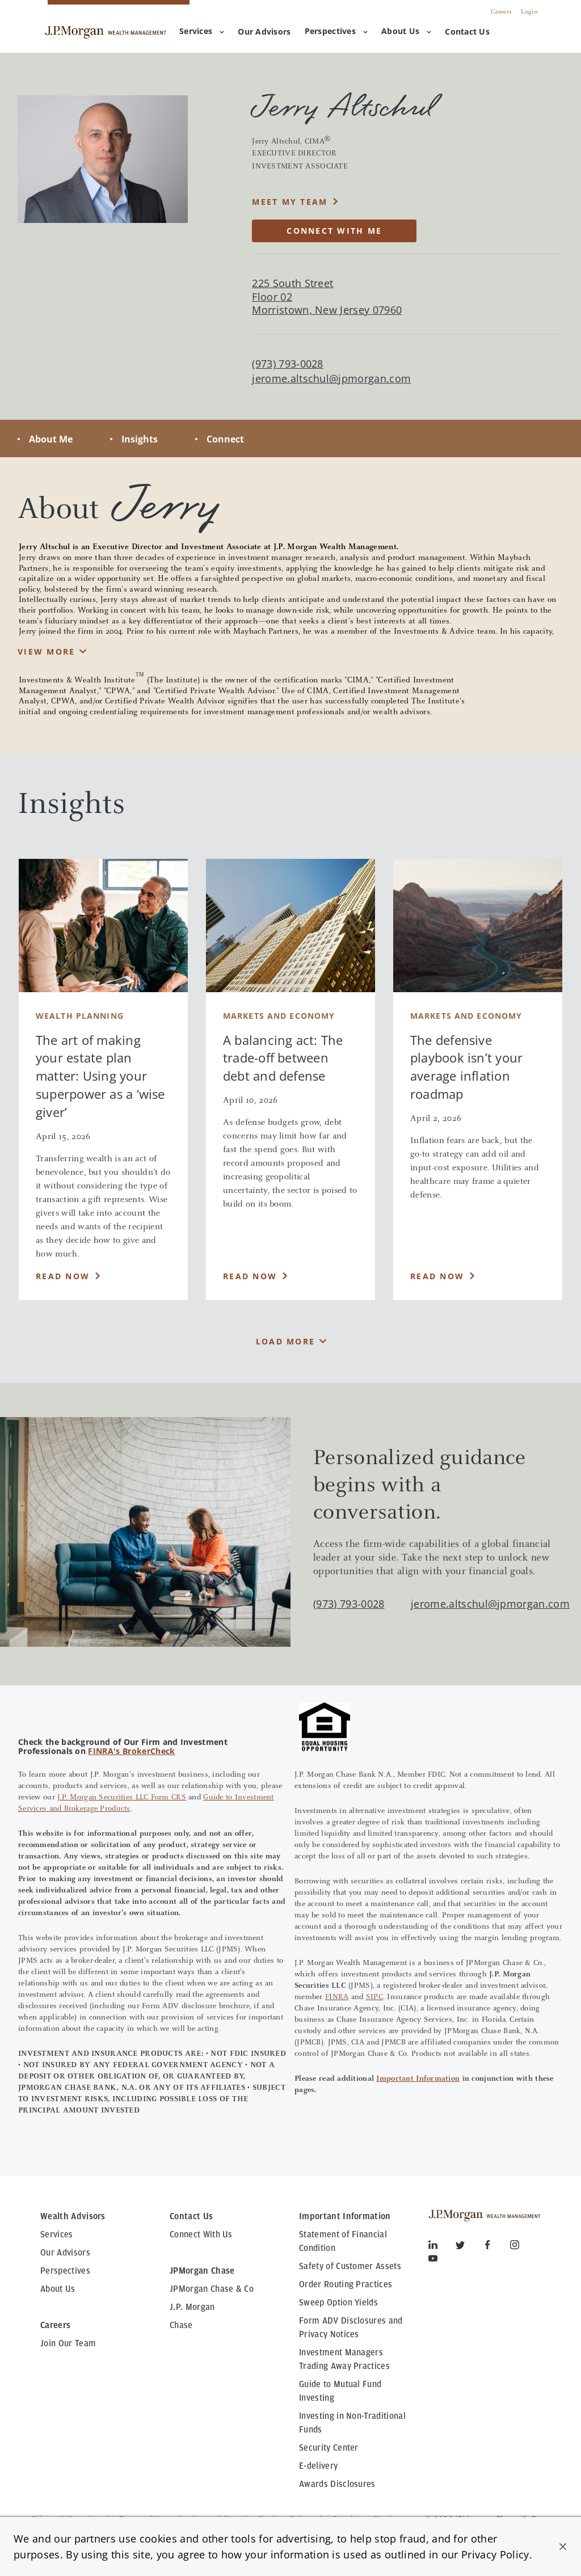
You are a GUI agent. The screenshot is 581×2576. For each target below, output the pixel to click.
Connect (225, 439)
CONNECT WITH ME (334, 230)
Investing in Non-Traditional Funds (352, 2422)
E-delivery (318, 2465)
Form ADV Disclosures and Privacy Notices (351, 2327)
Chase (181, 2325)
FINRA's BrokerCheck (131, 1751)
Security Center (329, 2447)
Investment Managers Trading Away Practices (344, 2359)
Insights (139, 439)
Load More (285, 1341)
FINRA (336, 1997)
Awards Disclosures (337, 2484)
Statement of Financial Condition (343, 2241)
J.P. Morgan (192, 2307)
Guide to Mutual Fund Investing (340, 2391)
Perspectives (336, 31)
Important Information (418, 2079)
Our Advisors (65, 2252)
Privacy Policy (495, 2554)
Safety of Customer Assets (350, 2266)
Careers (501, 12)
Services (201, 31)
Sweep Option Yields (338, 2302)
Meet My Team (289, 201)
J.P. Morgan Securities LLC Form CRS (121, 1798)
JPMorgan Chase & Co (212, 2288)
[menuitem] (264, 32)
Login (529, 12)
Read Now (63, 1276)
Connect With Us (201, 2234)
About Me (51, 439)
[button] (562, 2546)
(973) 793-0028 (348, 1603)
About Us (406, 31)
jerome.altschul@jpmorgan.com (331, 378)
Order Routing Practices (345, 2284)
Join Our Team (68, 2343)
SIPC (374, 1997)
